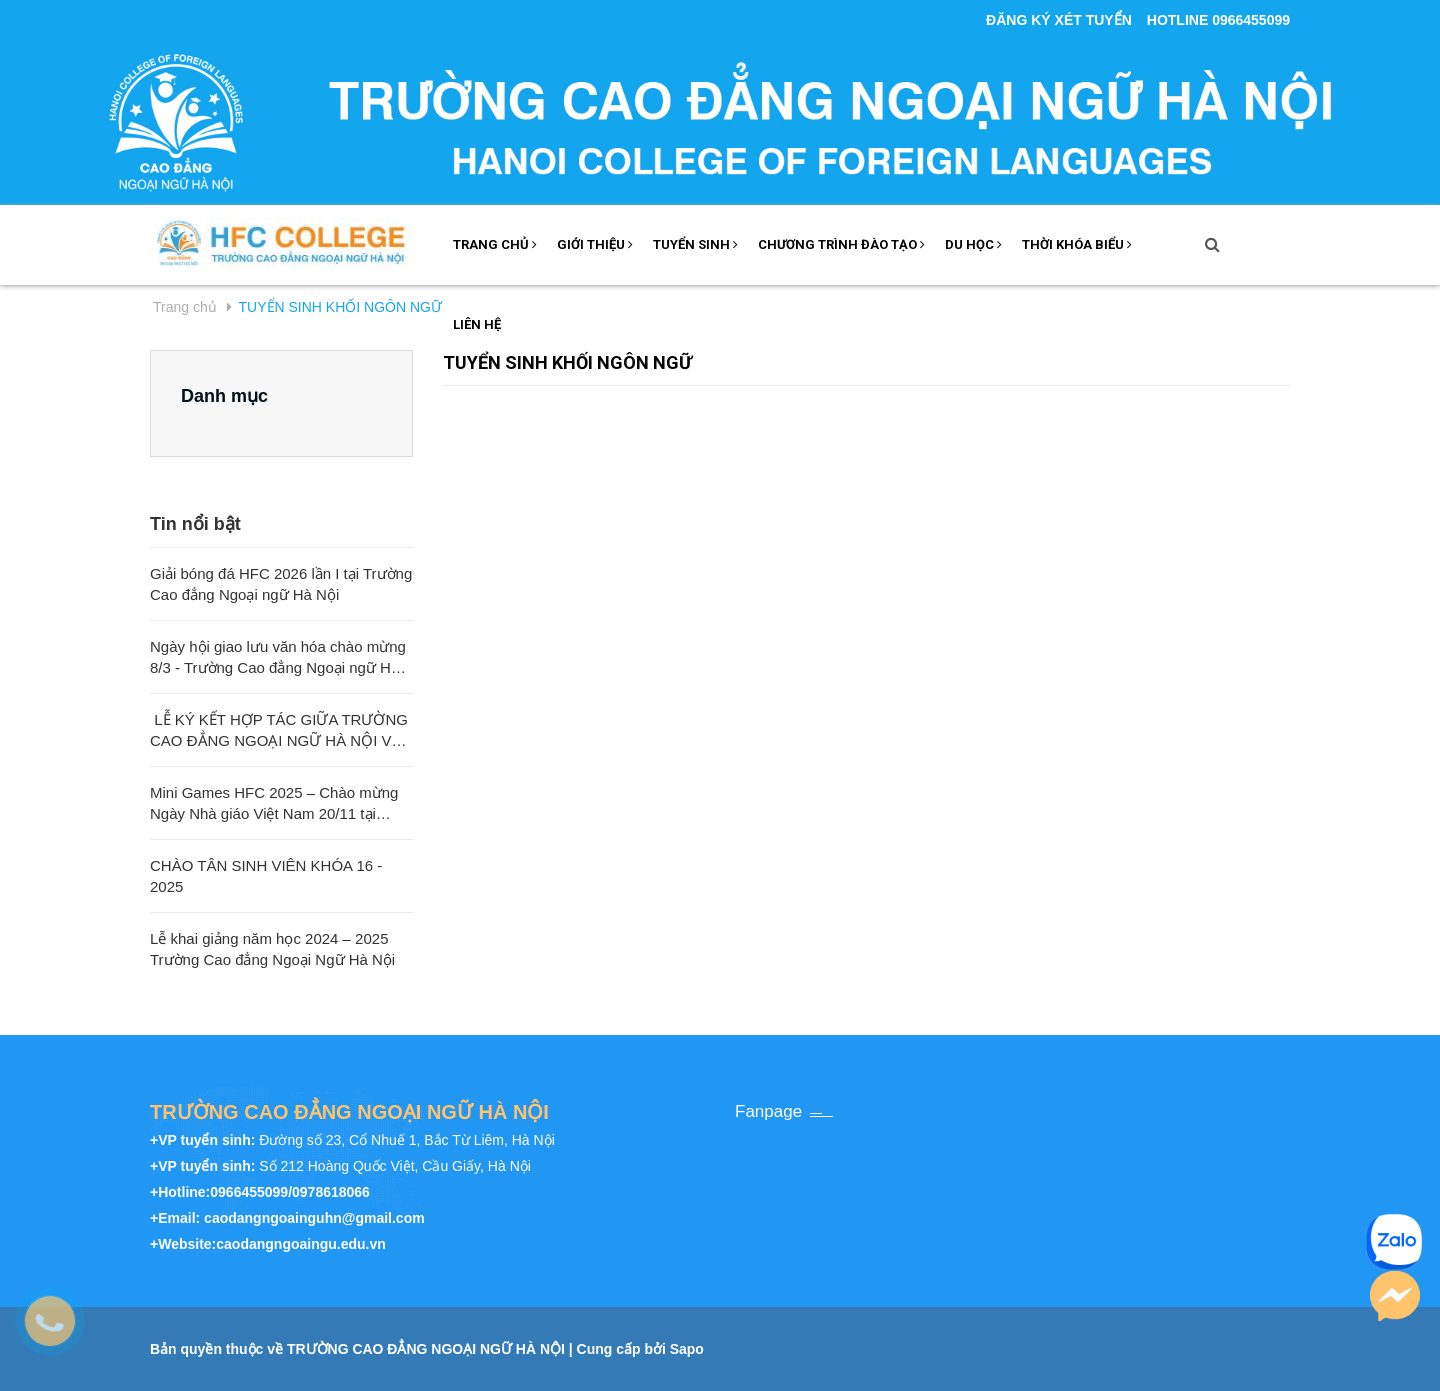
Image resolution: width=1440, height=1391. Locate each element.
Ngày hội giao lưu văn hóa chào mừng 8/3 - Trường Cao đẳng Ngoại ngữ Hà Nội (278, 658)
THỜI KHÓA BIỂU (1077, 244)
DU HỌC (973, 244)
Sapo (687, 1349)
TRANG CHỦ (495, 244)
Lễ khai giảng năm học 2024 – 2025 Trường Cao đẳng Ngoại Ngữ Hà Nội (272, 949)
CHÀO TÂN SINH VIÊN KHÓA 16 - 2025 (266, 876)
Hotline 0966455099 (1218, 20)
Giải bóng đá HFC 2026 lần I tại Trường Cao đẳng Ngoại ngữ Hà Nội (281, 584)
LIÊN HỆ (477, 324)
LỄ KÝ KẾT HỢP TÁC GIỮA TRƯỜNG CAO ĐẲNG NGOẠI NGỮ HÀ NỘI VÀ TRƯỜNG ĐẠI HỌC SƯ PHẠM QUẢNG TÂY (279, 731)
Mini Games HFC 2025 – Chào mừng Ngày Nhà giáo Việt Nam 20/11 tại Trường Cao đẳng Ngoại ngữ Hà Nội (274, 804)
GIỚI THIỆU (595, 244)
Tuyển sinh (695, 244)
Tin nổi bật (195, 524)
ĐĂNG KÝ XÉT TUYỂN (1059, 20)
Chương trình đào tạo (841, 244)
